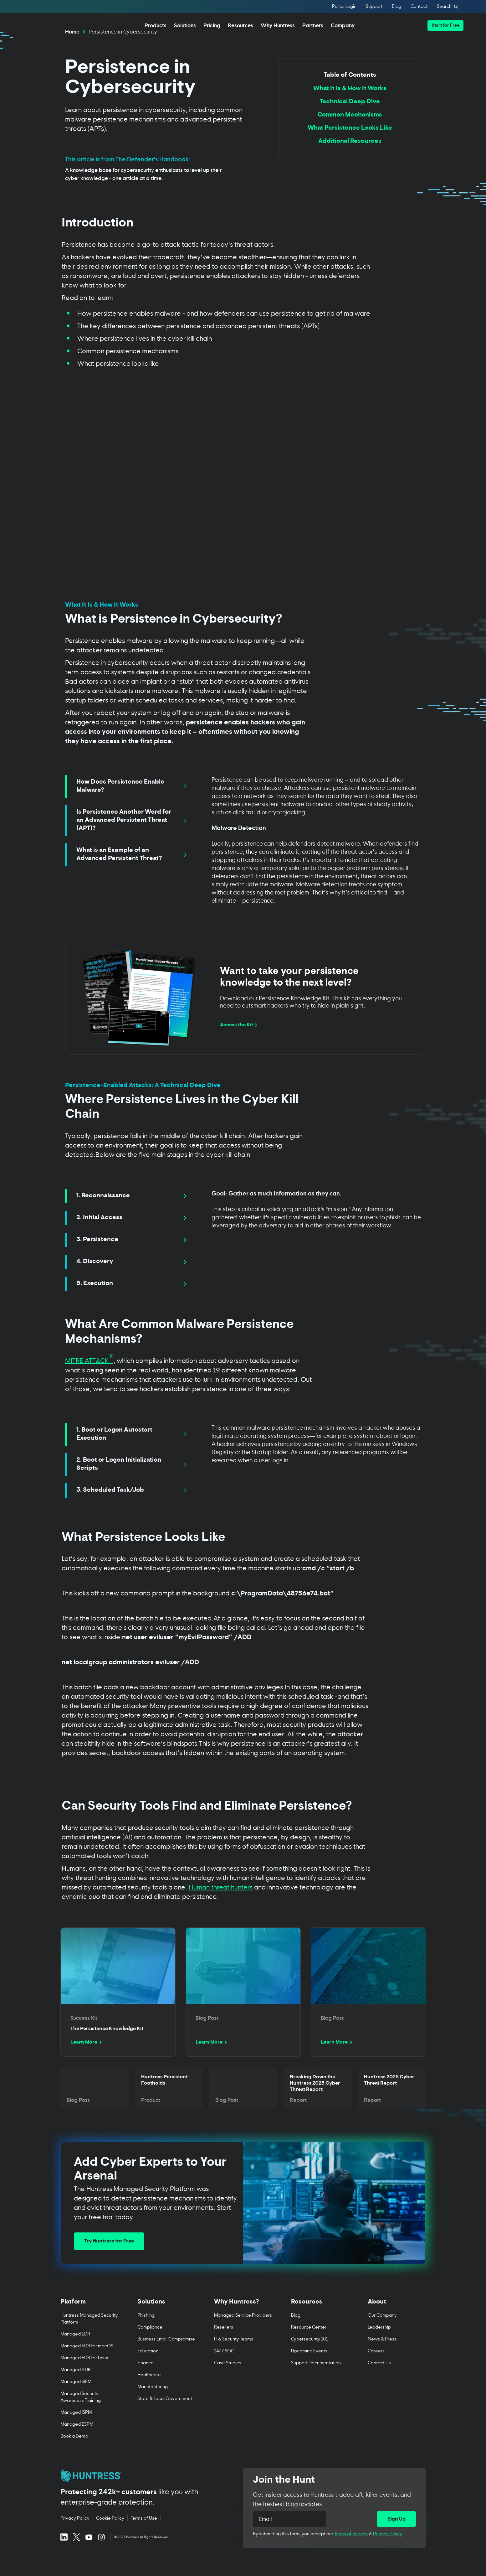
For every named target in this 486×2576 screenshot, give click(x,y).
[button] (445, 25)
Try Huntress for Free (109, 2259)
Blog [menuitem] (295, 2333)
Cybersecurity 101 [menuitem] (309, 2356)
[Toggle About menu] (397, 2323)
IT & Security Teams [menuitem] (233, 2356)
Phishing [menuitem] (145, 2333)
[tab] (131, 804)
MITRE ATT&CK (89, 1378)
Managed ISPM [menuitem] (76, 2430)
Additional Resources (349, 159)
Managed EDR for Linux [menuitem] (84, 2375)
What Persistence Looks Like (350, 146)
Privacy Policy (387, 2551)
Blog (396, 6)
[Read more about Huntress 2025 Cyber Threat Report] (392, 2106)
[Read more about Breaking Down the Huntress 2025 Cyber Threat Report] (317, 2106)
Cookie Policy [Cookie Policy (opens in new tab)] (110, 2536)
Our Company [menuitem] (382, 2333)
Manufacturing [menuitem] (152, 2404)
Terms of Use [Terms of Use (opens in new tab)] (144, 2536)
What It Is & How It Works (349, 107)
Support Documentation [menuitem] (315, 2380)
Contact (419, 6)
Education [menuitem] (147, 2368)
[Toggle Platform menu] (89, 2323)
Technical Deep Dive (350, 120)
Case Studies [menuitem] (227, 2380)
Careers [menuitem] (376, 2368)
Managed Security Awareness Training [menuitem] (80, 2414)
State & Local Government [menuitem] (164, 2416)
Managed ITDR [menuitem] (75, 2387)
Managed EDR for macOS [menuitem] (86, 2363)
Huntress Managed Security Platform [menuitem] (89, 2336)
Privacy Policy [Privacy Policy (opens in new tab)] (75, 2536)
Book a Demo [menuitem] (74, 2453)
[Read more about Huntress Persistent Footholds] (169, 2106)
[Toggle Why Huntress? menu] (243, 2323)
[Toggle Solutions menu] (166, 2323)
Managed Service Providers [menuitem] (243, 2333)
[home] (48, 25)
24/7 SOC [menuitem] (224, 2368)
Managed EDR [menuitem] (75, 2351)
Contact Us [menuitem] (379, 2380)
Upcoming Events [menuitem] (309, 2368)
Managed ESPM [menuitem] (76, 2442)
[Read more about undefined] (243, 2010)
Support (374, 6)
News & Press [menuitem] (382, 2356)
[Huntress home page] (144, 2493)
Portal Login (344, 6)
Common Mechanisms (349, 133)
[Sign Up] (396, 2537)
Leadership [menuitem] (379, 2344)
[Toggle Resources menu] (320, 2323)
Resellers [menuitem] (223, 2344)
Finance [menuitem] (145, 2380)
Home (72, 49)
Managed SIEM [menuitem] (75, 2399)
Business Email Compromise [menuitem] (166, 2356)
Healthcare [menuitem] (149, 2392)
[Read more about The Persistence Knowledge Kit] (118, 2010)
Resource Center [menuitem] (308, 2344)
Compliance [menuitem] (149, 2344)
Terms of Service (351, 2551)
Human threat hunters (221, 1905)
